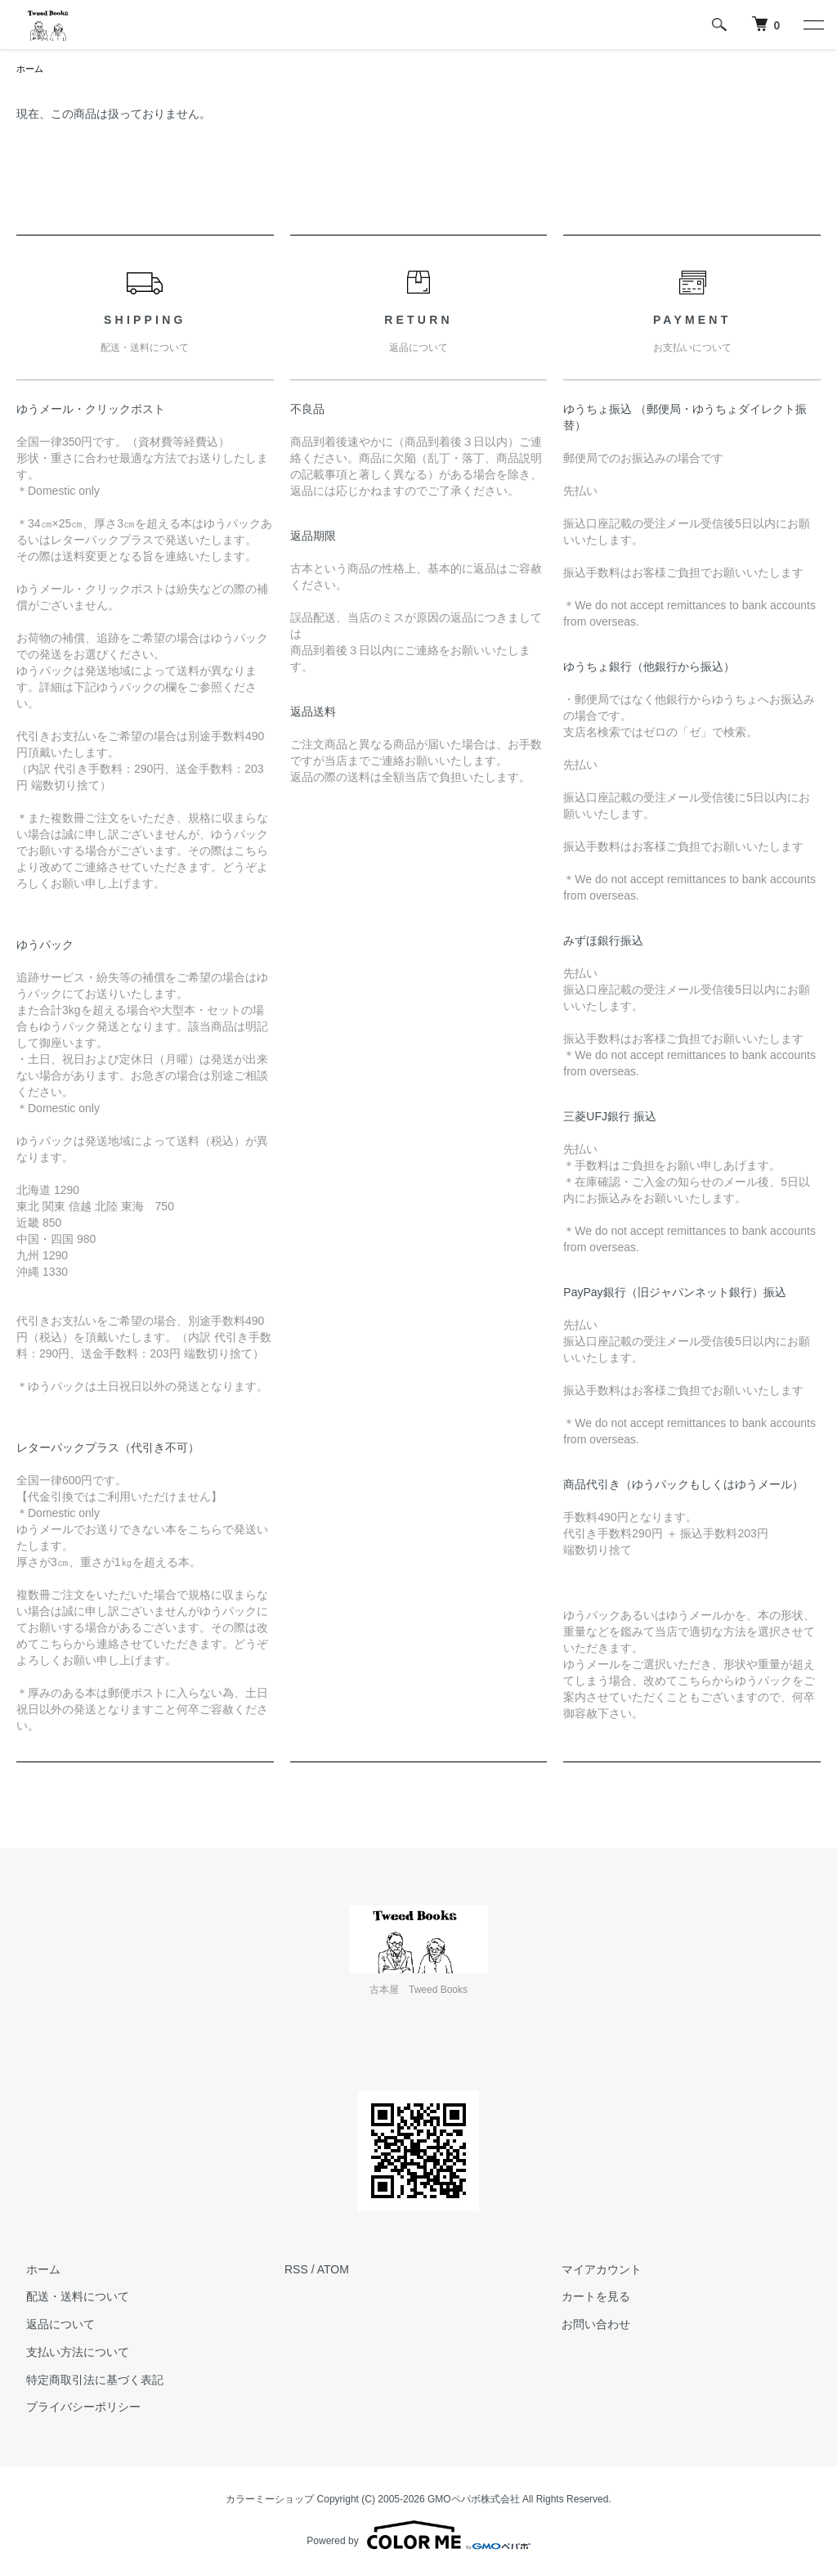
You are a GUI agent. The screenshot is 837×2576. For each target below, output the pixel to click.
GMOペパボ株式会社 (473, 2500)
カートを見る (587, 2297)
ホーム (31, 69)
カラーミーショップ (270, 2500)
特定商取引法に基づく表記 (85, 2381)
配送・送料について (67, 2297)
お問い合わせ (587, 2325)
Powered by (418, 2536)
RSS (296, 2271)
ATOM (333, 2271)
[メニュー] (812, 24)
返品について (50, 2325)
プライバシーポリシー (73, 2409)
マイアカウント (593, 2271)
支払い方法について (67, 2353)
